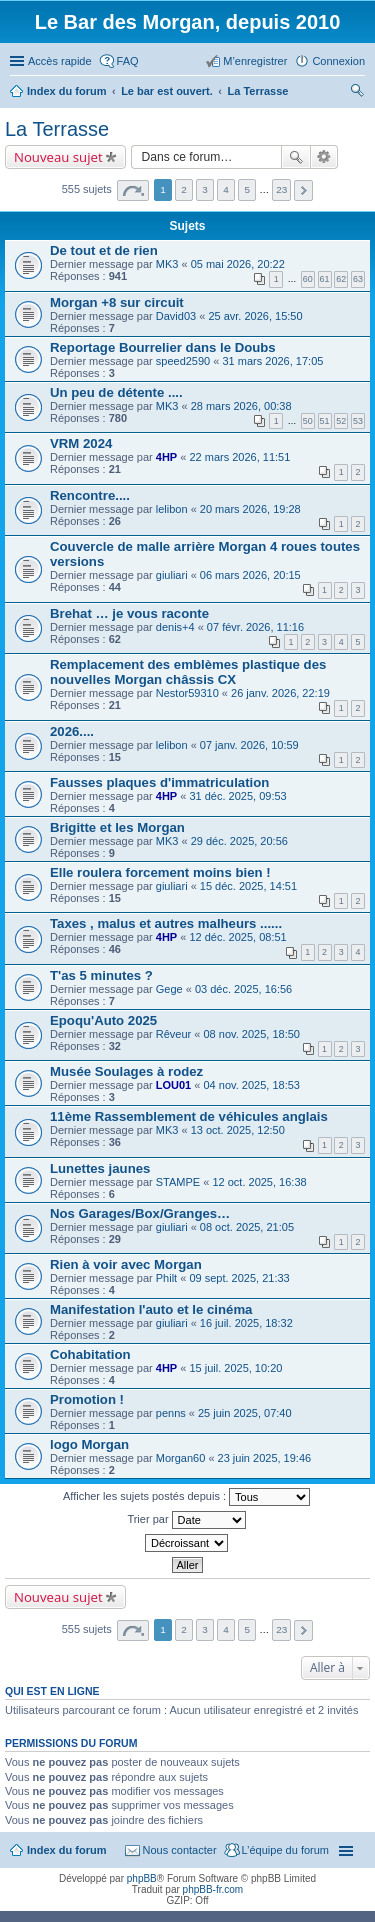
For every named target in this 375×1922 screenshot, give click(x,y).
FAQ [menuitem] (128, 61)
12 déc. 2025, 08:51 (237, 937)
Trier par (186, 1520)
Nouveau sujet (58, 157)
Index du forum (66, 1850)
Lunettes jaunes (100, 1168)
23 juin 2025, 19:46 (265, 1458)
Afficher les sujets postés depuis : (186, 1497)
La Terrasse (57, 129)
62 (341, 279)
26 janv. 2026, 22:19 (280, 693)
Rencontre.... (90, 495)
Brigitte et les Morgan (117, 827)
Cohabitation (90, 1354)
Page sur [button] (133, 190)
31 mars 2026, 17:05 (272, 361)
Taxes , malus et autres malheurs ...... (166, 923)
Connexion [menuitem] (338, 61)
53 (358, 421)
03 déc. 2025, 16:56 (243, 989)
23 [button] (281, 189)
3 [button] (205, 189)
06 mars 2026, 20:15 (250, 575)
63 (358, 279)
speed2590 (183, 361)
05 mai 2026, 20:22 (238, 264)
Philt (166, 1278)
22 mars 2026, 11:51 (239, 457)
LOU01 (173, 1085)
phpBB (142, 1878)
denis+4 (175, 627)
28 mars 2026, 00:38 (241, 406)
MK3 (167, 264)
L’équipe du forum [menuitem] (285, 1850)
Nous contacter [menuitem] (180, 1850)
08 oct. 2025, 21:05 (247, 1227)
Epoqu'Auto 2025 (103, 1020)
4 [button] (226, 189)
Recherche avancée (324, 157)
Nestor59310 (187, 693)
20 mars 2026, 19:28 (250, 509)
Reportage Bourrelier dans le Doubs (163, 347)
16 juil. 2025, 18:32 (246, 1323)
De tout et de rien (104, 250)
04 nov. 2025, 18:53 (251, 1085)
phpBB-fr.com (213, 1889)
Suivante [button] (303, 190)
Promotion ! (87, 1399)
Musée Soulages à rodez (126, 1071)
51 (325, 421)
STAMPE (178, 1182)
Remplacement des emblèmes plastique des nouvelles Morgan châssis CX (188, 672)
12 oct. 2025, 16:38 (259, 1182)
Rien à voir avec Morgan (126, 1264)
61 (325, 279)
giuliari (172, 575)
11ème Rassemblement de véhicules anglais (189, 1116)
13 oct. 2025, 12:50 (238, 1130)
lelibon (172, 509)
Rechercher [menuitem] (357, 93)
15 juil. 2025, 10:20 (235, 1368)
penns (171, 1413)
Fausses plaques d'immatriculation (159, 782)
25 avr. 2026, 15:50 (255, 316)
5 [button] (247, 189)
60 (308, 279)
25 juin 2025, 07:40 (245, 1413)
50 (308, 421)
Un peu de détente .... (116, 392)
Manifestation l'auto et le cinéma (151, 1309)
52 (341, 421)
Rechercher (296, 157)
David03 (176, 316)
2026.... (72, 731)
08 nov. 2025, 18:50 (251, 1034)
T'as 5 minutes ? (101, 975)
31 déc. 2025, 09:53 (237, 796)
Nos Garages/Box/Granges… (140, 1213)
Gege (169, 989)
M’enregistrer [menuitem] (255, 61)
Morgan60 (181, 1458)
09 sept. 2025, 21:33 (239, 1278)
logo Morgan (89, 1444)
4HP (166, 457)
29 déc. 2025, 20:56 (239, 841)
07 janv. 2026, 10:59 (249, 745)
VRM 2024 (81, 443)
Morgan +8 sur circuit (117, 302)
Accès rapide (60, 61)
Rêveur (173, 1034)
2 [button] (184, 189)
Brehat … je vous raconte (129, 613)
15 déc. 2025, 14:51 (248, 886)
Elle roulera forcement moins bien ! (160, 872)
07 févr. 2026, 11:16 (255, 627)
